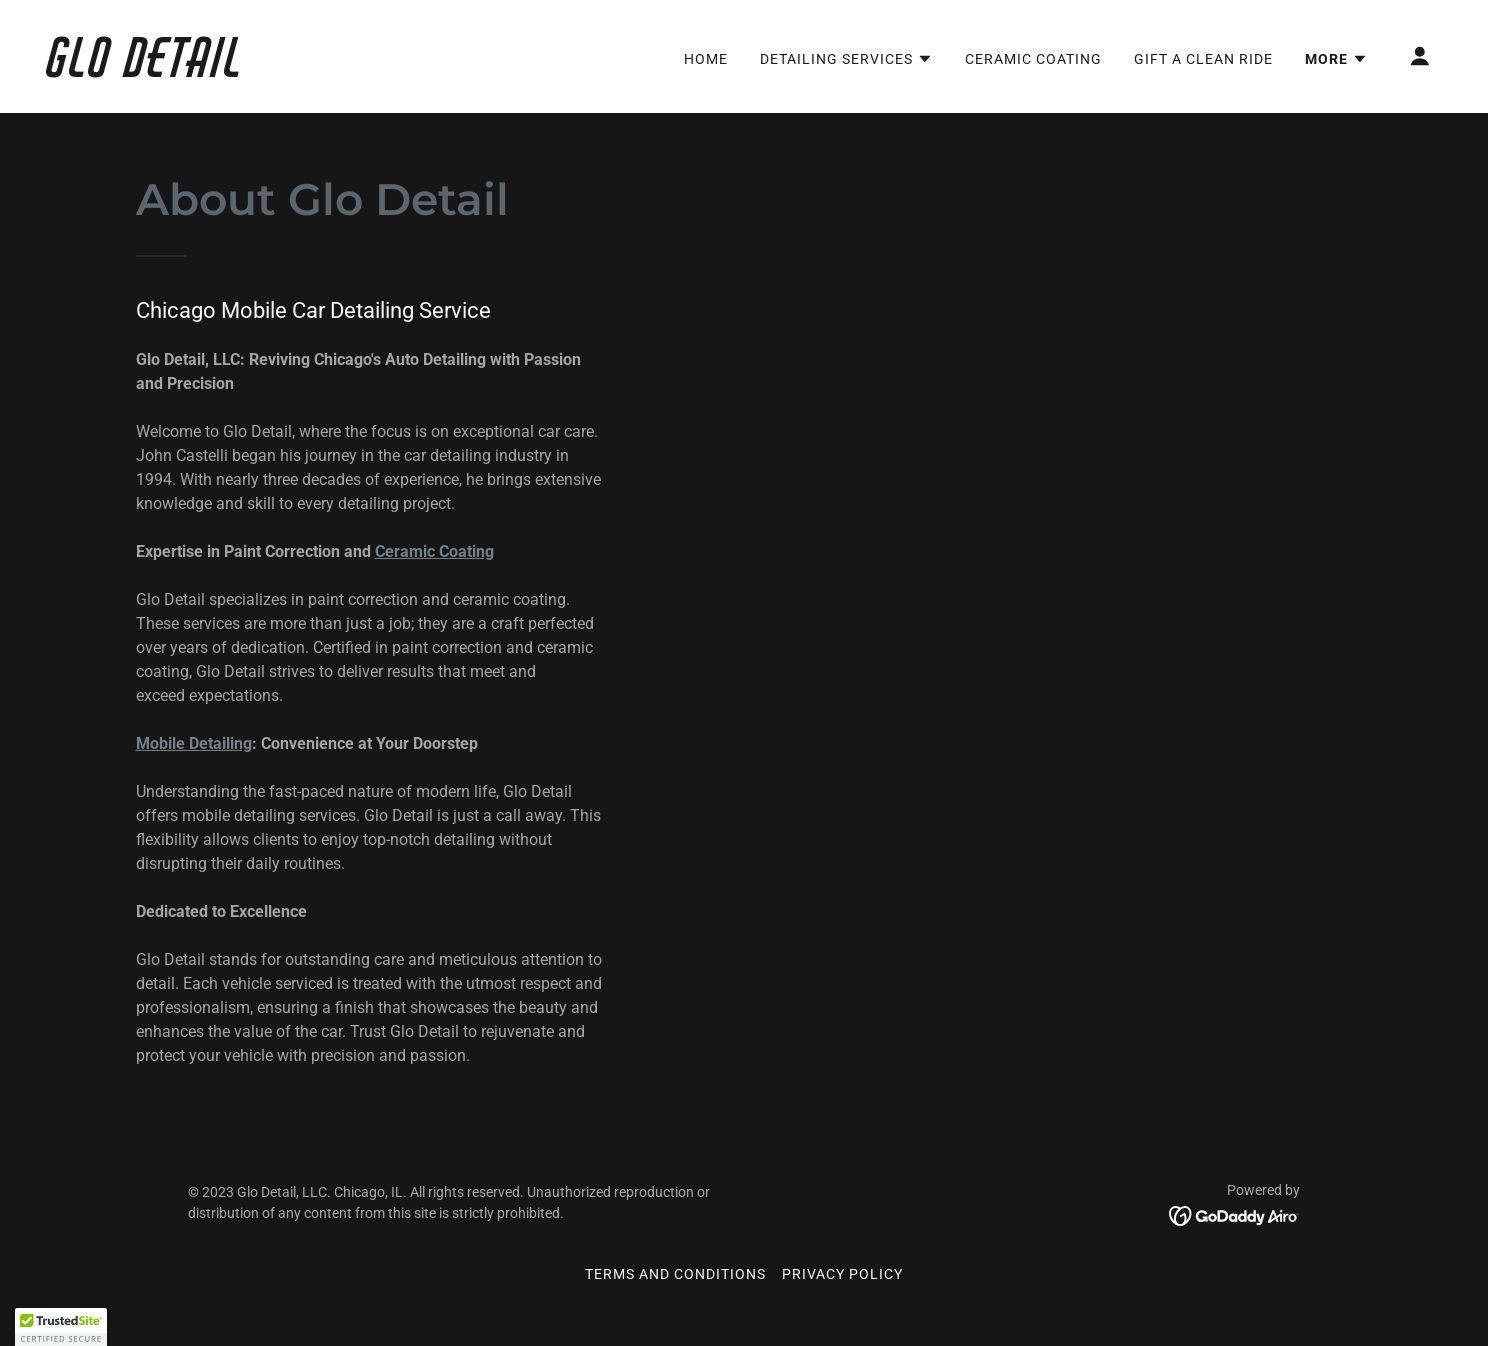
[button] (846, 59)
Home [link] (706, 59)
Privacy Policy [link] (842, 1274)
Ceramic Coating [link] (1033, 59)
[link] (243, 71)
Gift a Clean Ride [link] (1203, 59)
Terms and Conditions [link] (675, 1274)
